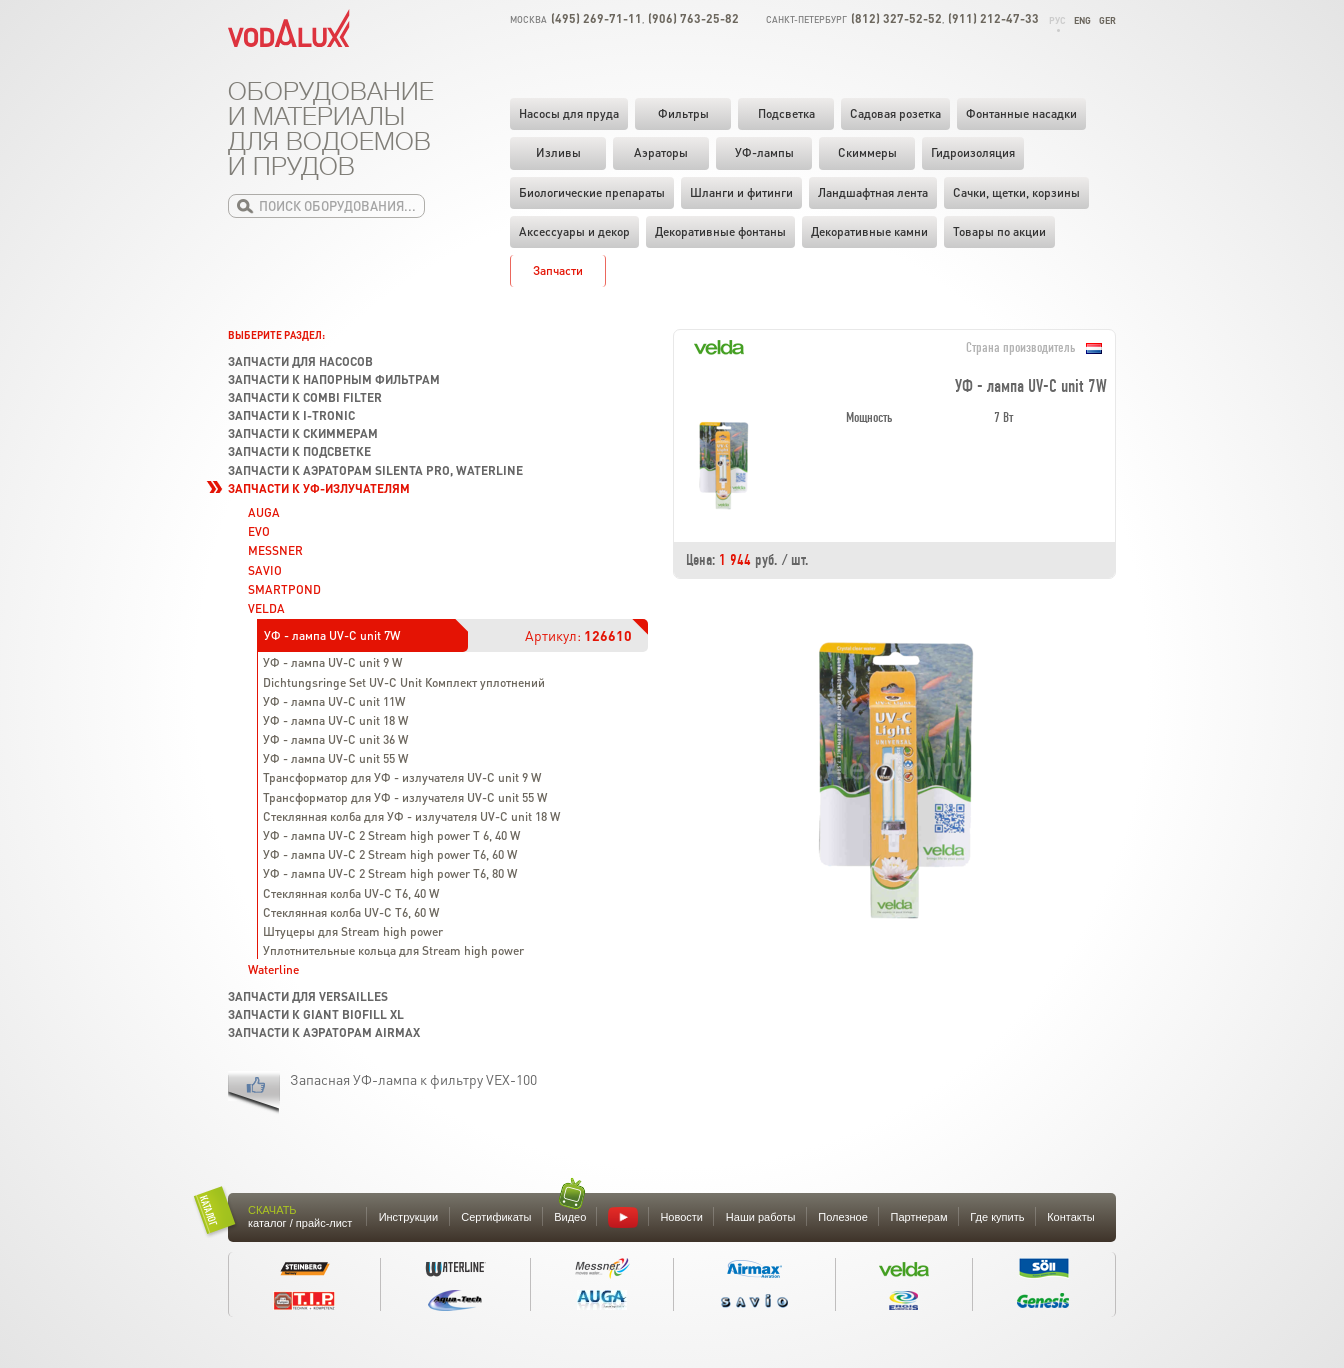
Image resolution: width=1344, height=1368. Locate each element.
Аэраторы (661, 152)
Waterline (273, 969)
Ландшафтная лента (873, 192)
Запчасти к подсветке (299, 451)
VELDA (266, 608)
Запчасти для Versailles (308, 996)
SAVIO (265, 570)
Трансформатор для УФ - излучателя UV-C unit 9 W (402, 777)
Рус (1057, 20)
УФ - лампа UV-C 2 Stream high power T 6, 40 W (391, 835)
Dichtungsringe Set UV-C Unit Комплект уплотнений (404, 682)
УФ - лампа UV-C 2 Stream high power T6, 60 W (390, 854)
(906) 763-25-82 (693, 18)
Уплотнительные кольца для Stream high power (393, 950)
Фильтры (683, 113)
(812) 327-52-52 (896, 18)
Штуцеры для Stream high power (353, 931)
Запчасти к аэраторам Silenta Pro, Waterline (375, 470)
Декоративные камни (869, 231)
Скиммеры (867, 152)
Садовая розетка (895, 113)
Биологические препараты (592, 192)
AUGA (264, 512)
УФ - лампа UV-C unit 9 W (332, 662)
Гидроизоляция (973, 152)
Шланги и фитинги (741, 192)
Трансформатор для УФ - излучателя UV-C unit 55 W (405, 797)
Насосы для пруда (569, 113)
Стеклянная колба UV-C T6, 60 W (351, 912)
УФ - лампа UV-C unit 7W (332, 635)
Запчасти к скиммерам (303, 433)
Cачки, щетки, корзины (1016, 192)
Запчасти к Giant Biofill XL (316, 1014)
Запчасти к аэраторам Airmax (324, 1032)
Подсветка (786, 113)
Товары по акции (999, 231)
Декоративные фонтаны (720, 231)
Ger (1107, 20)
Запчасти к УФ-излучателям (319, 488)
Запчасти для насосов (300, 361)
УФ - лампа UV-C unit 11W (334, 701)
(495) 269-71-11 (596, 18)
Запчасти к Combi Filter (305, 397)
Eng (1082, 20)
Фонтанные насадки (1021, 113)
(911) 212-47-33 (993, 18)
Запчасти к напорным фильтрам (334, 379)
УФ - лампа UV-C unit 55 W (335, 758)
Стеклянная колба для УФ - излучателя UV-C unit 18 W (411, 816)
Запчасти (558, 270)
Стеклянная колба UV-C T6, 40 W (351, 893)
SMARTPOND (284, 589)
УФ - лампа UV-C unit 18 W (335, 720)
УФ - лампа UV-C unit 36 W (335, 739)
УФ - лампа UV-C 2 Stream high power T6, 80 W (390, 873)
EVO (259, 531)
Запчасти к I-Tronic (291, 415)
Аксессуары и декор (574, 231)
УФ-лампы (764, 152)
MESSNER (275, 550)
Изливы (558, 152)
